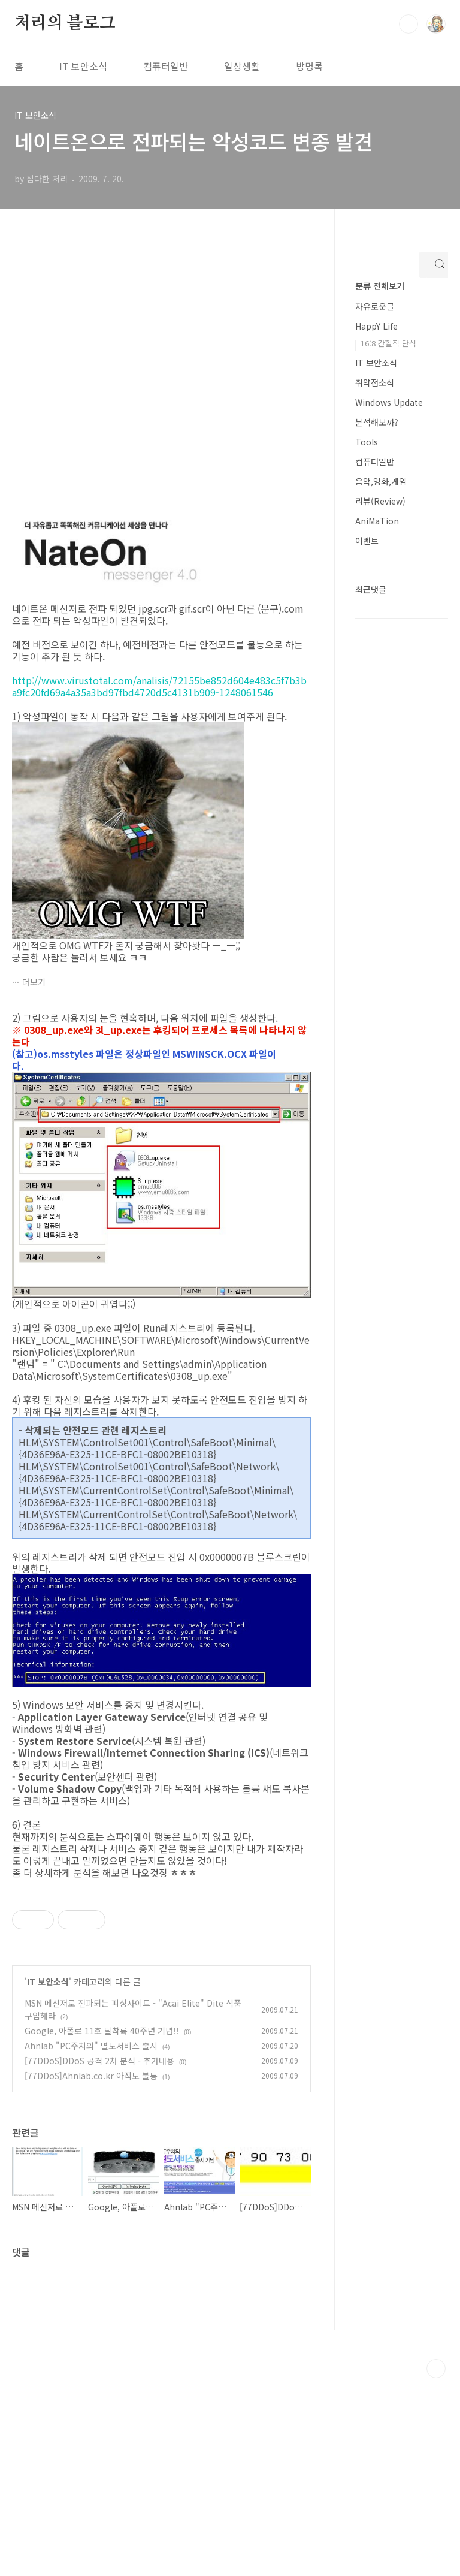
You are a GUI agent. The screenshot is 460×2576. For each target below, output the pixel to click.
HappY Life (376, 326)
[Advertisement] (161, 1992)
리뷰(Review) (380, 501)
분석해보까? (376, 422)
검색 (408, 24)
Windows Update (389, 402)
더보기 (34, 982)
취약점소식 (374, 382)
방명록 (309, 66)
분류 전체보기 (379, 286)
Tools (366, 442)
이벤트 (367, 541)
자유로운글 (374, 306)
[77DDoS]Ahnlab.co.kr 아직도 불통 (91, 2273)
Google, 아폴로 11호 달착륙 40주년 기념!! (102, 2228)
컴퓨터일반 (165, 66)
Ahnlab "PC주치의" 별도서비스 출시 (91, 2243)
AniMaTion (377, 521)
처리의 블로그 (65, 23)
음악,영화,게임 (381, 481)
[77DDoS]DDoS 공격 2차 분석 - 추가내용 (99, 2258)
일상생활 (242, 66)
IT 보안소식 (83, 66)
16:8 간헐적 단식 (388, 343)
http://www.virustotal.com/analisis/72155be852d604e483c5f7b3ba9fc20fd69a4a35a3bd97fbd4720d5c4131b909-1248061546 (159, 686)
